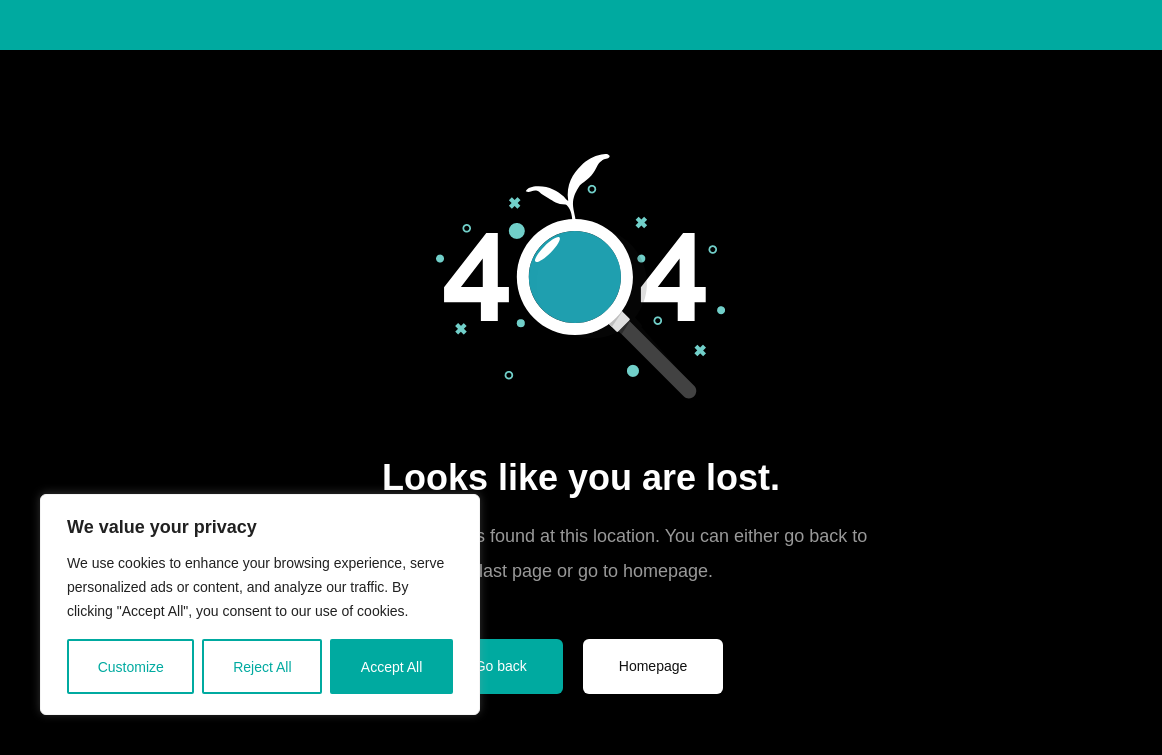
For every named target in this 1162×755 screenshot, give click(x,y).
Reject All (262, 667)
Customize (131, 667)
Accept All (391, 667)
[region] (260, 604)
